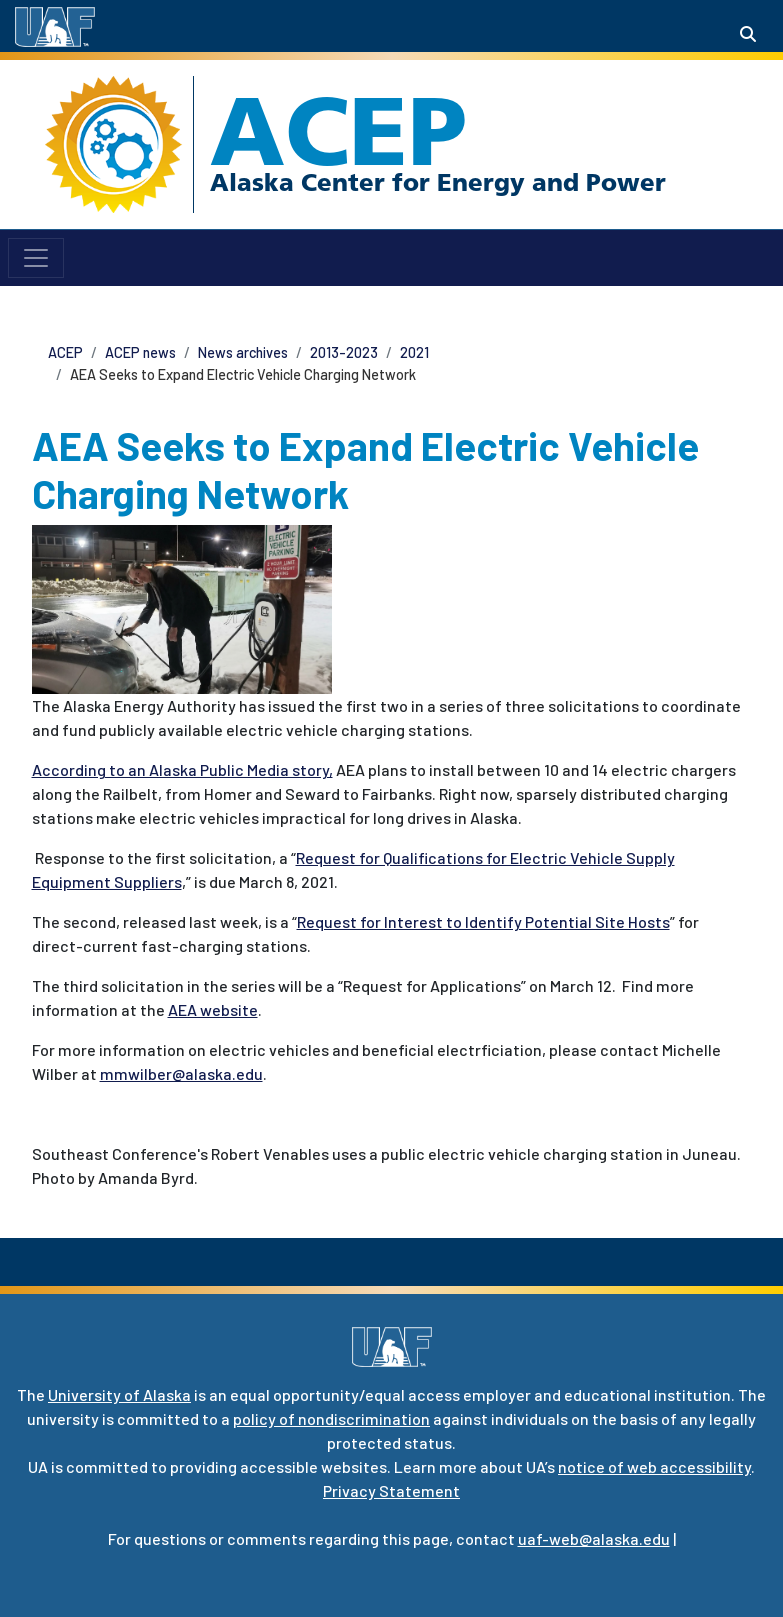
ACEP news (140, 352)
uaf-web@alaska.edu (594, 1538)
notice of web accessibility (654, 1466)
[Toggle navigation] (36, 258)
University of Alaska (119, 1394)
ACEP (338, 131)
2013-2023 (344, 352)
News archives (243, 352)
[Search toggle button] (748, 34)
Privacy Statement (391, 1490)
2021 (414, 352)
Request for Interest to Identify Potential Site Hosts (483, 921)
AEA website (213, 1009)
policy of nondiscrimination (331, 1418)
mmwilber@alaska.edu (181, 1073)
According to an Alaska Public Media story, (182, 769)
